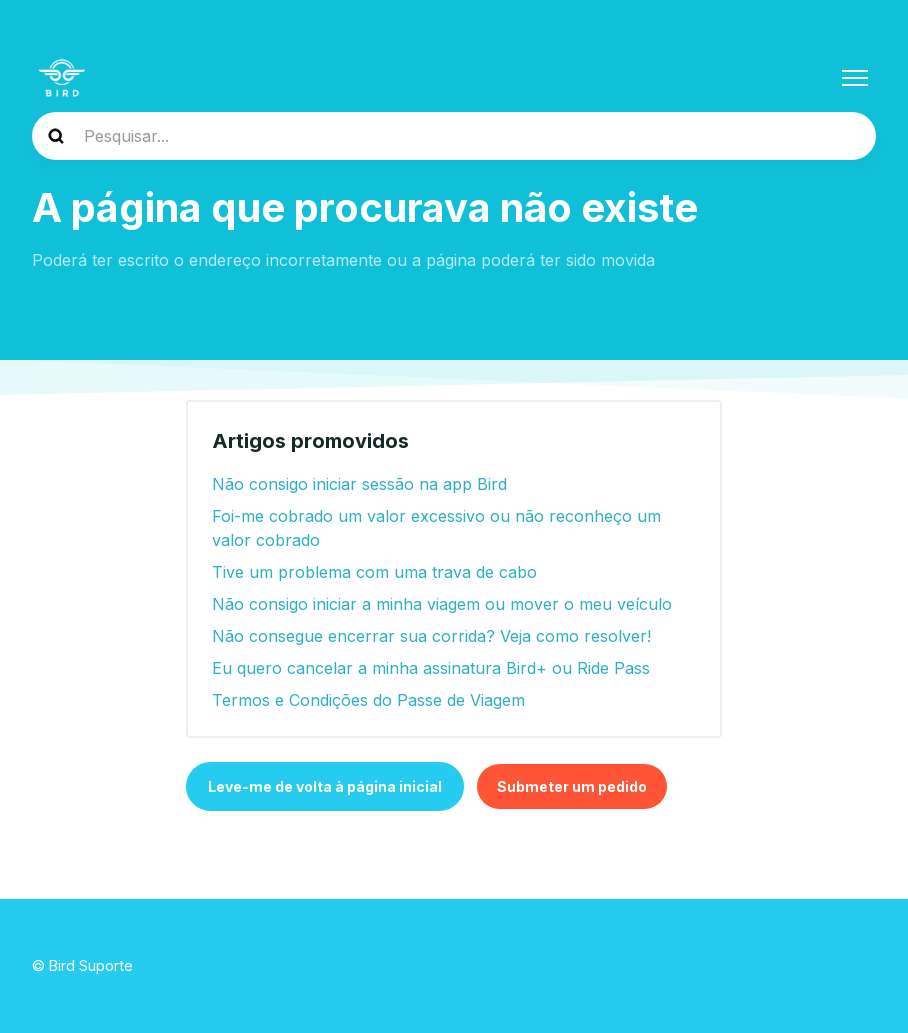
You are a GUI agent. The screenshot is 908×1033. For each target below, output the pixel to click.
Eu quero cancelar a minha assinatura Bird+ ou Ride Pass (431, 668)
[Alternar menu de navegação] (855, 78)
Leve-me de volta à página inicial (325, 786)
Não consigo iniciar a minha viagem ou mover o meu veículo (442, 604)
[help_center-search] (454, 136)
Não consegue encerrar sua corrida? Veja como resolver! (431, 636)
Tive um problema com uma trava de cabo (374, 572)
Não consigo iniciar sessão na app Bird (359, 484)
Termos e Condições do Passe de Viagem (368, 700)
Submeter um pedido (572, 786)
